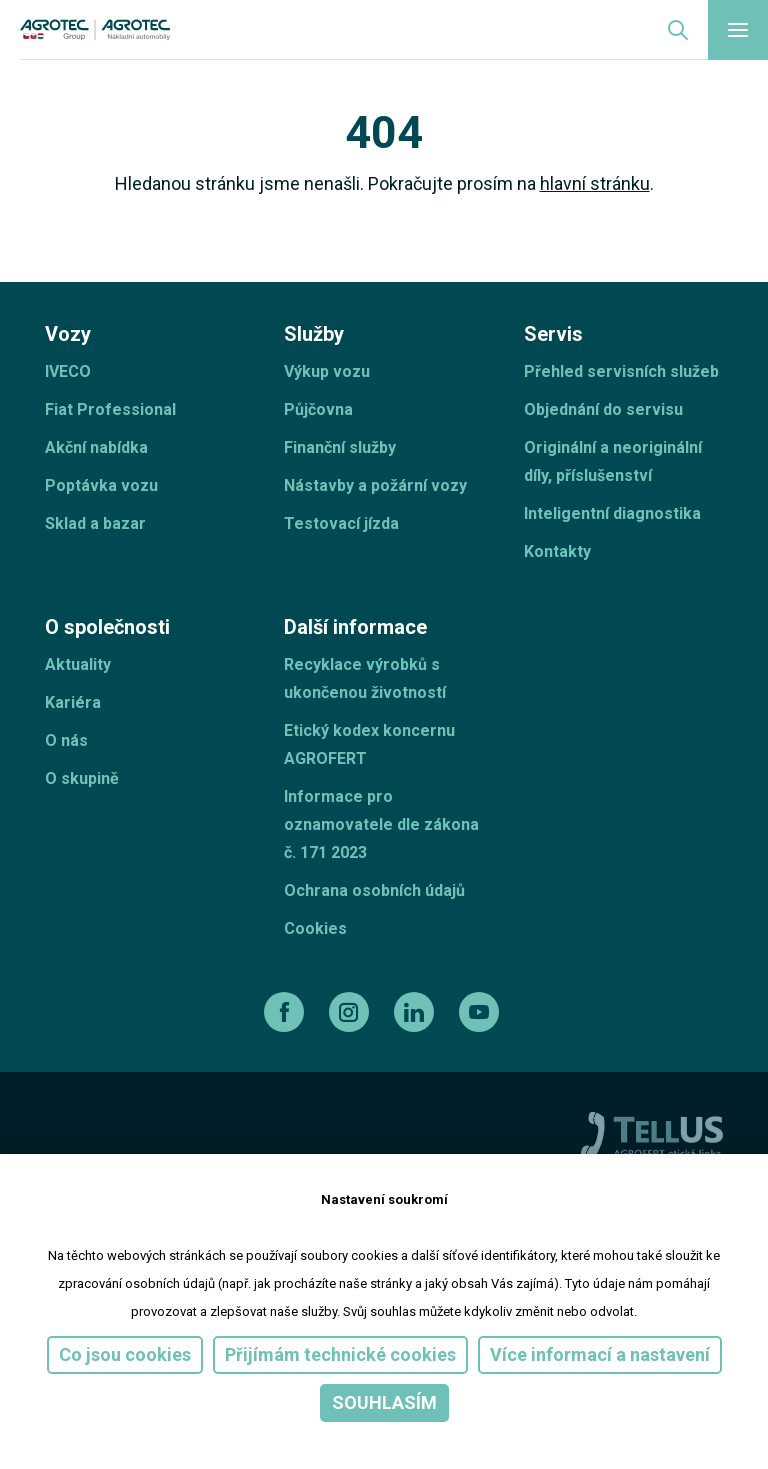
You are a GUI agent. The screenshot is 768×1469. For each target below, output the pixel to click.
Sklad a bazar (95, 523)
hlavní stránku (595, 183)
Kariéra (73, 702)
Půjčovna (318, 409)
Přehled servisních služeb (621, 371)
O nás (66, 740)
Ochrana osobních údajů (374, 890)
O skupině (82, 778)
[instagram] (351, 1012)
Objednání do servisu (603, 409)
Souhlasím (384, 1402)
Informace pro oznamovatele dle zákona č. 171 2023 (381, 824)
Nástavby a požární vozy (375, 485)
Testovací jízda (341, 523)
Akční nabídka (96, 447)
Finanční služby (340, 447)
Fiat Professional (110, 409)
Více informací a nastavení (600, 1354)
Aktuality (78, 664)
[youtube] (481, 1012)
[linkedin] (416, 1012)
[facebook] (286, 1012)
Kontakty (557, 551)
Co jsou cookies (125, 1354)
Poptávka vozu (101, 485)
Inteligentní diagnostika (612, 513)
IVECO (68, 371)
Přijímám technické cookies (340, 1354)
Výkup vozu (327, 371)
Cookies (315, 928)
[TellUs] (652, 1134)
